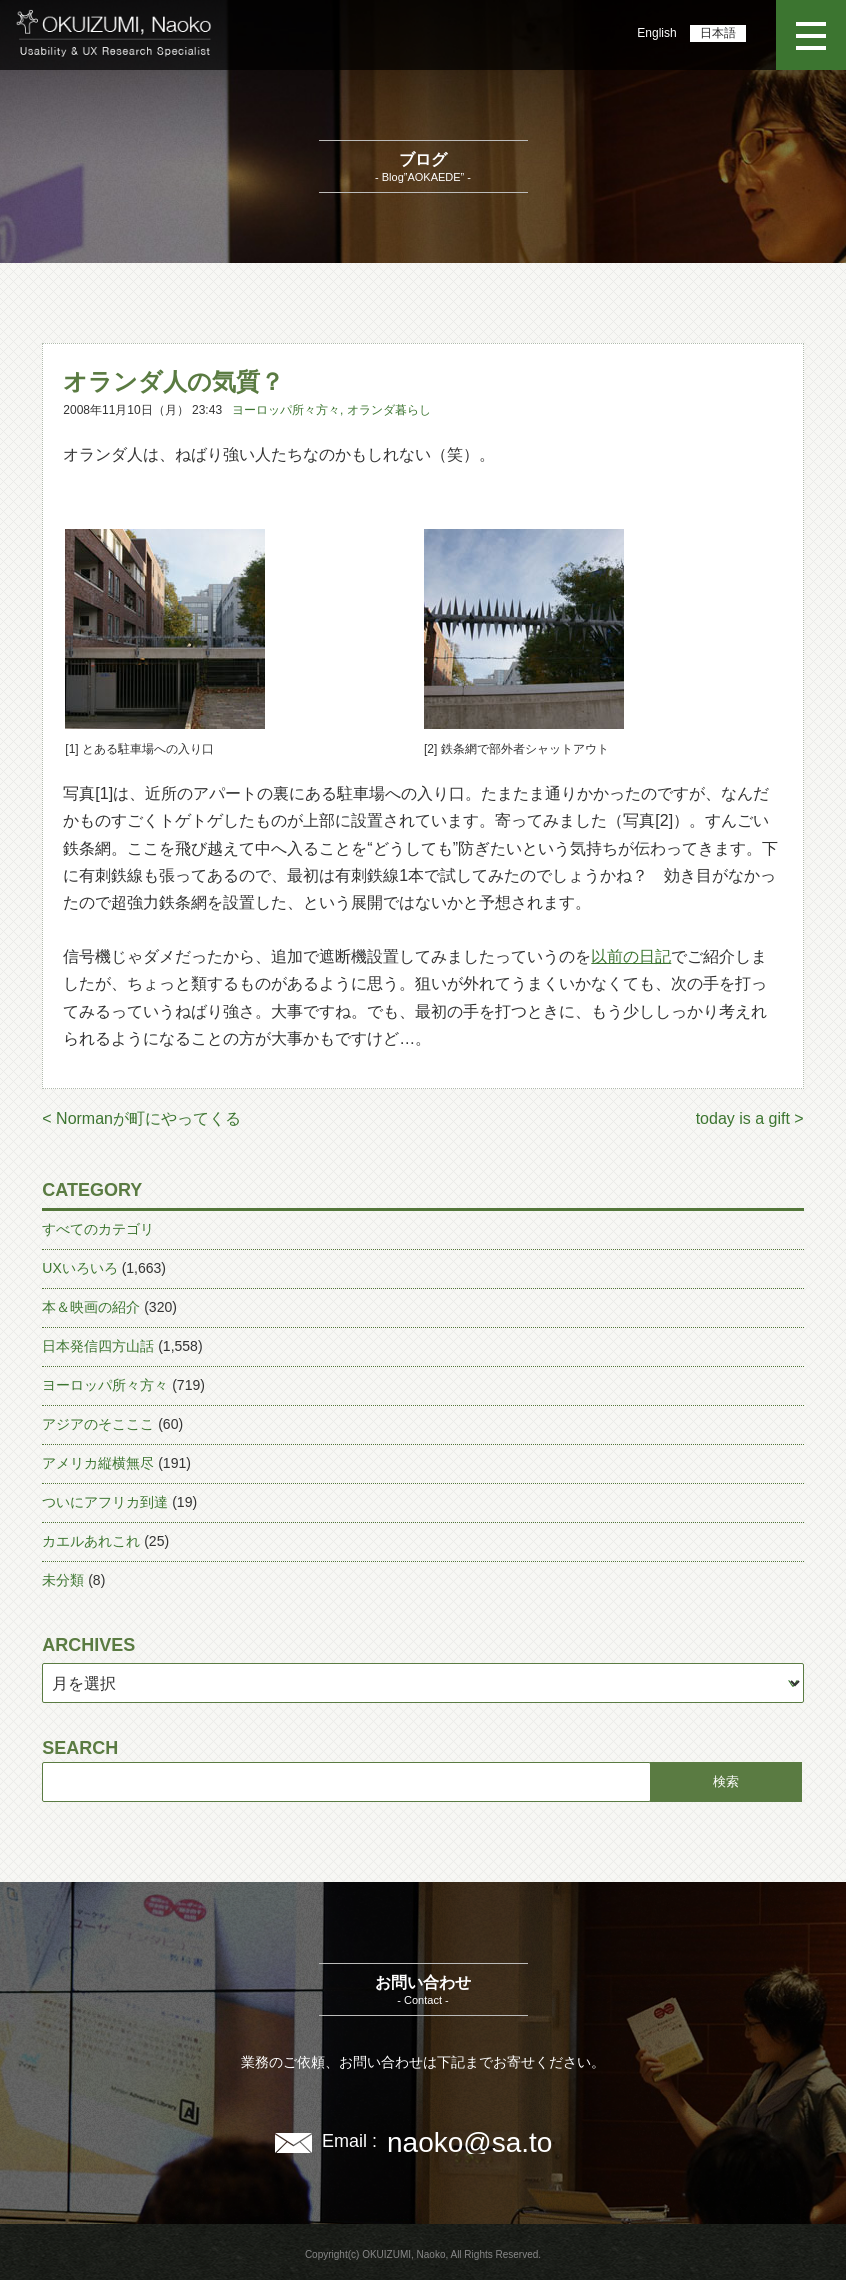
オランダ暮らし (389, 410)
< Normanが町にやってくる (141, 1118)
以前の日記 (631, 956)
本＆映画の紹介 (91, 1307)
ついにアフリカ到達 (105, 1502)
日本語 (718, 33)
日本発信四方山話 (98, 1346)
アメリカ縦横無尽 (98, 1463)
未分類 (63, 1580)
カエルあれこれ (91, 1541)
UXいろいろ (79, 1268)
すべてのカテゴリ (98, 1229)
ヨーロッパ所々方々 (286, 410)
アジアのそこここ (98, 1424)
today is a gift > (750, 1118)
